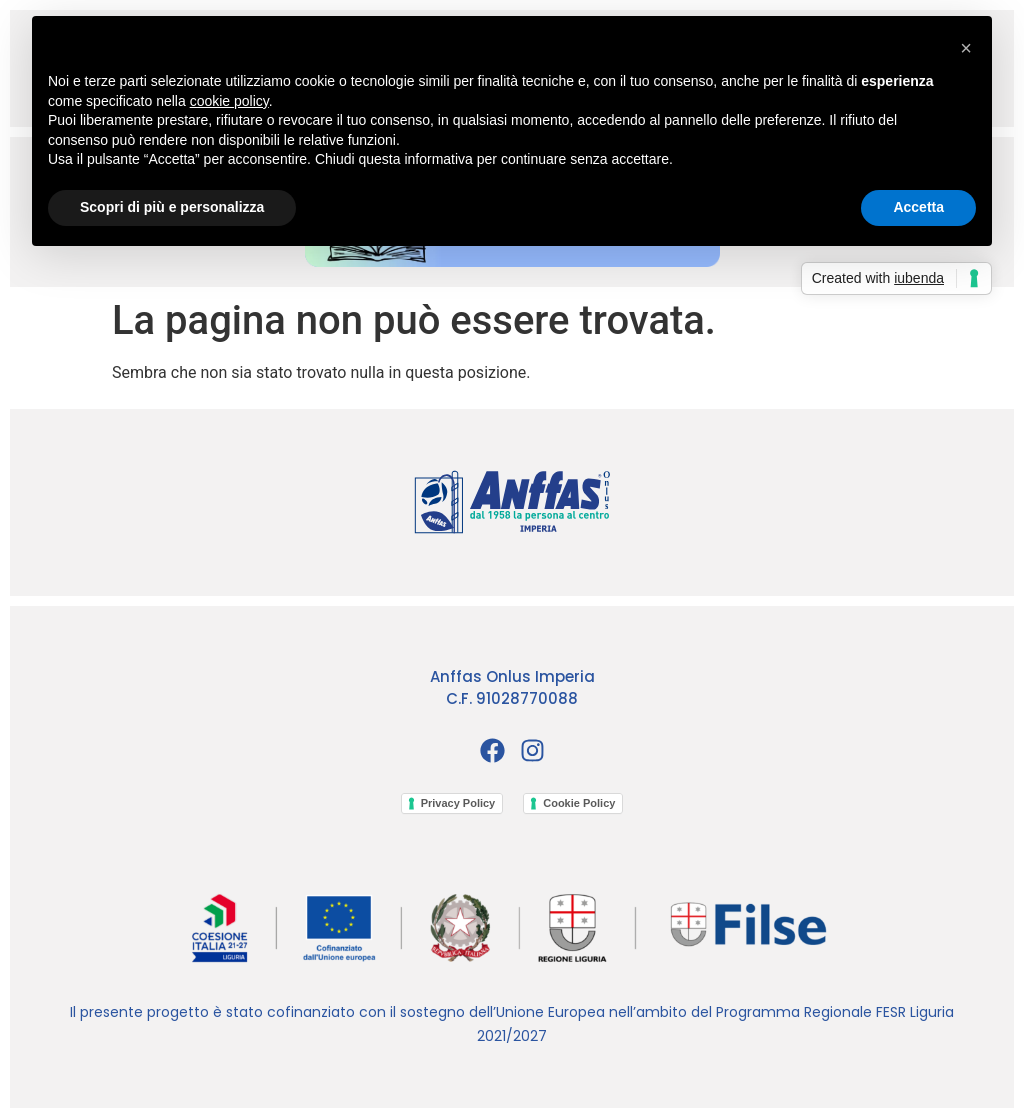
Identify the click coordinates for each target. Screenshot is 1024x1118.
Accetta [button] (918, 207)
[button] (966, 48)
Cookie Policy (579, 803)
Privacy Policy (458, 803)
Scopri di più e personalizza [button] (172, 207)
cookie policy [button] (229, 101)
